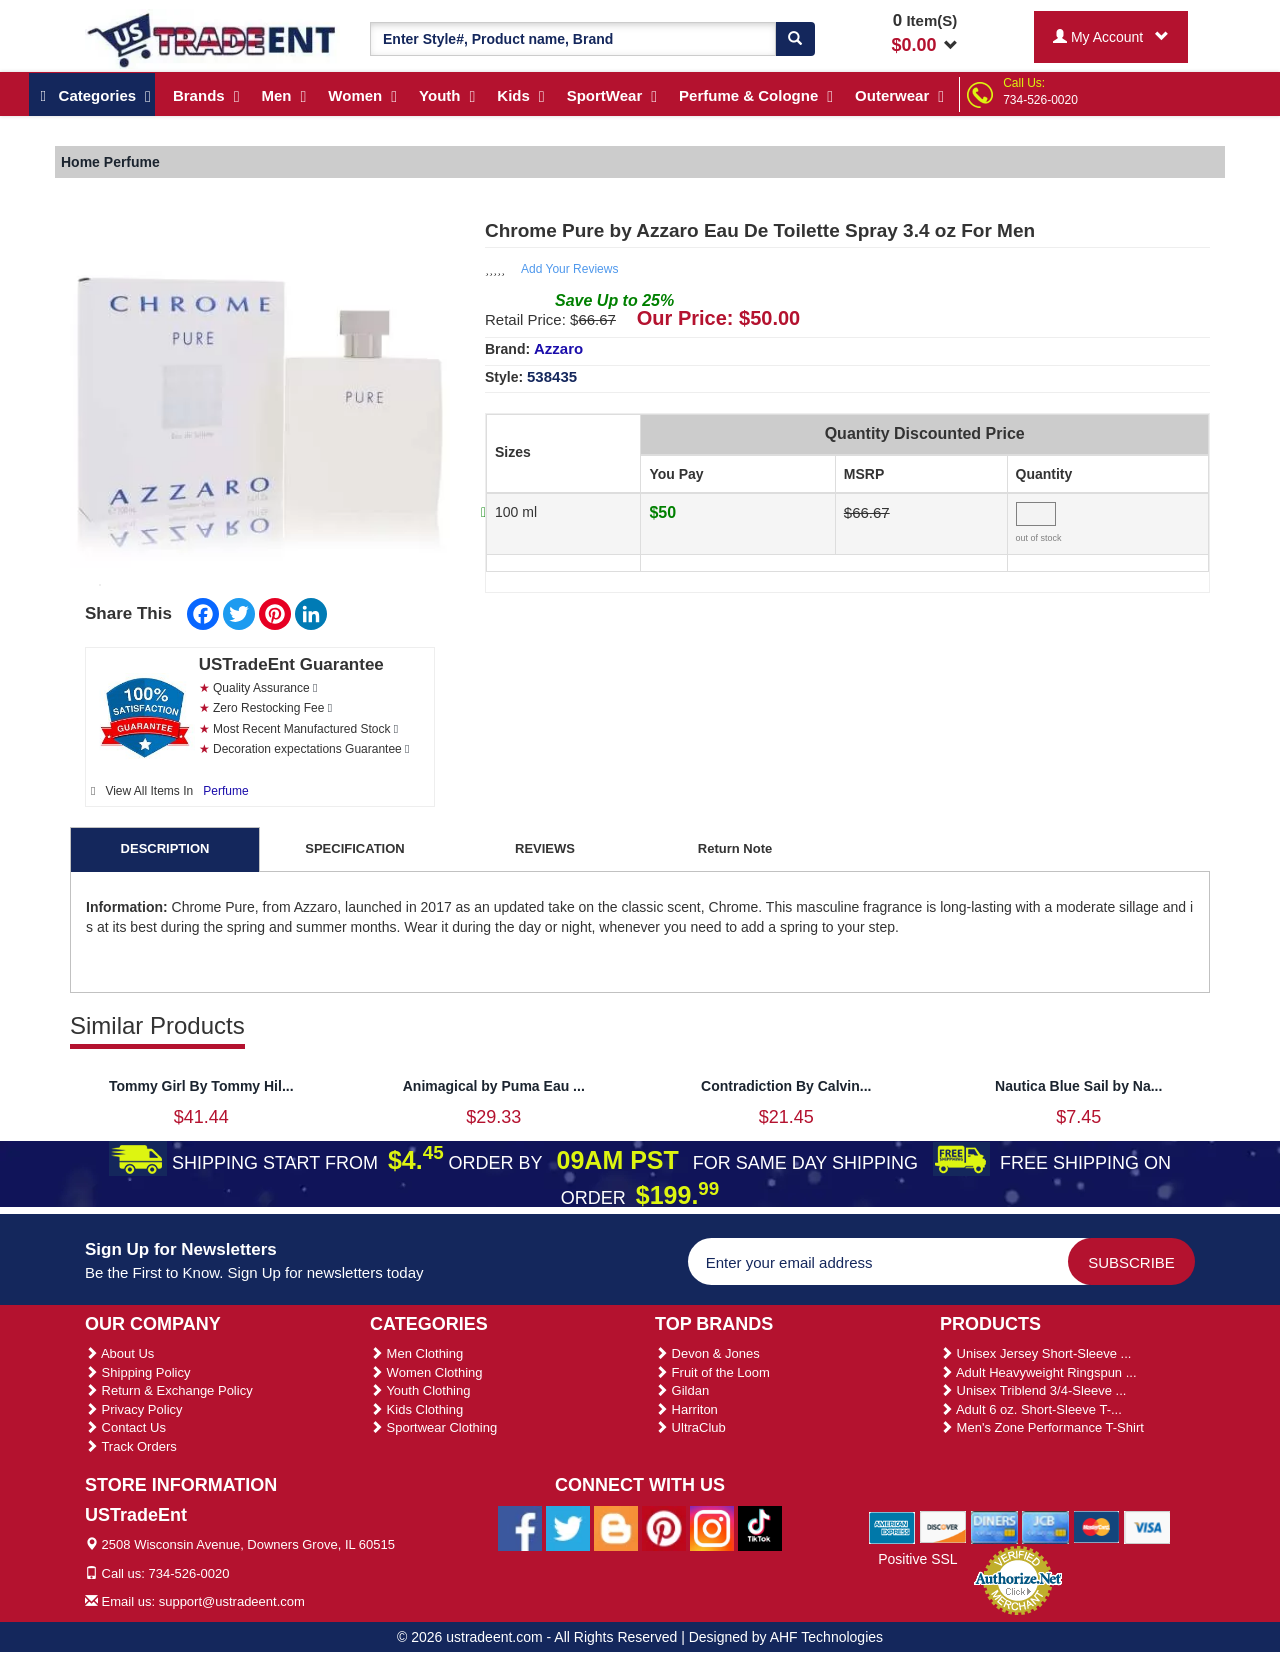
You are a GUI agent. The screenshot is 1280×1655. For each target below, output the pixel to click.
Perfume (225, 791)
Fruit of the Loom (712, 1372)
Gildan (682, 1390)
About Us (119, 1353)
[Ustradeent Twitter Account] (568, 1527)
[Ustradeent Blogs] (616, 1527)
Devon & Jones (707, 1353)
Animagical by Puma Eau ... (494, 1086)
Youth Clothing (420, 1390)
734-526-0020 (1040, 100)
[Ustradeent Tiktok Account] (760, 1527)
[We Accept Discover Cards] (943, 1527)
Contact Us (125, 1427)
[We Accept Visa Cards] (1147, 1527)
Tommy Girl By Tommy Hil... (201, 1086)
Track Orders (131, 1446)
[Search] (795, 39)
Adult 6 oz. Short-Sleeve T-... (1031, 1409)
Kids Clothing (416, 1409)
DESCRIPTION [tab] (165, 848)
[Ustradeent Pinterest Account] (664, 1527)
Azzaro (558, 348)
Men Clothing (416, 1353)
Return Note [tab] (735, 848)
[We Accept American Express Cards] (892, 1527)
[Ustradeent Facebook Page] (520, 1527)
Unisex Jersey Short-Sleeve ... (1035, 1353)
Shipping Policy (138, 1372)
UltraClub (690, 1427)
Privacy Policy (134, 1409)
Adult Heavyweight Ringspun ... (1038, 1372)
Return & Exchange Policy (169, 1390)
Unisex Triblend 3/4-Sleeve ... (1033, 1390)
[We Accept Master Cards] (1096, 1527)
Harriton (686, 1409)
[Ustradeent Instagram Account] (712, 1527)
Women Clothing (426, 1372)
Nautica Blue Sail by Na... (1078, 1086)
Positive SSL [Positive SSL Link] (917, 1559)
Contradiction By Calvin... (786, 1086)
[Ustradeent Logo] (212, 39)
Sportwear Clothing (433, 1427)
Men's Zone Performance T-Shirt (1042, 1427)
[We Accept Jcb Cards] (1045, 1527)
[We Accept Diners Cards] (994, 1527)
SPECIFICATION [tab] (354, 848)
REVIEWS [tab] (545, 848)
